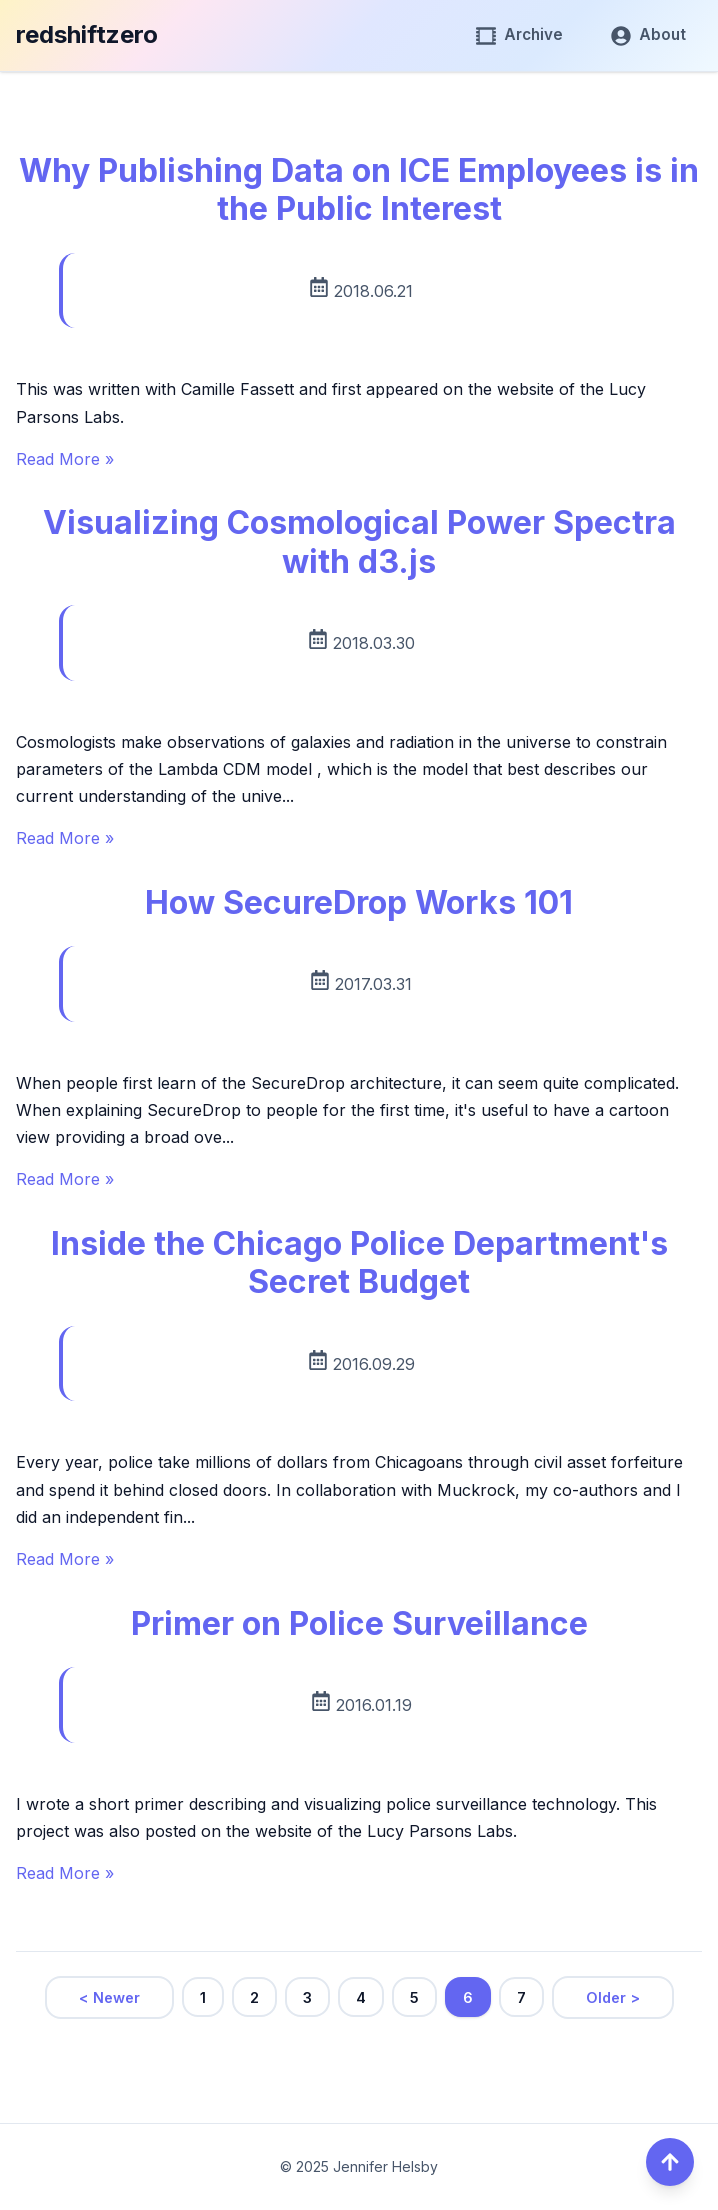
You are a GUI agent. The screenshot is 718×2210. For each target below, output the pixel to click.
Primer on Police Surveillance (359, 1623)
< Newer (109, 1997)
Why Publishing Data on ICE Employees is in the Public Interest (359, 189)
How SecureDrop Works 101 (359, 902)
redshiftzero (87, 34)
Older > (613, 1997)
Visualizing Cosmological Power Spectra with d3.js (359, 541)
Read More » (65, 459)
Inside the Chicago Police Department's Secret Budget (359, 1262)
